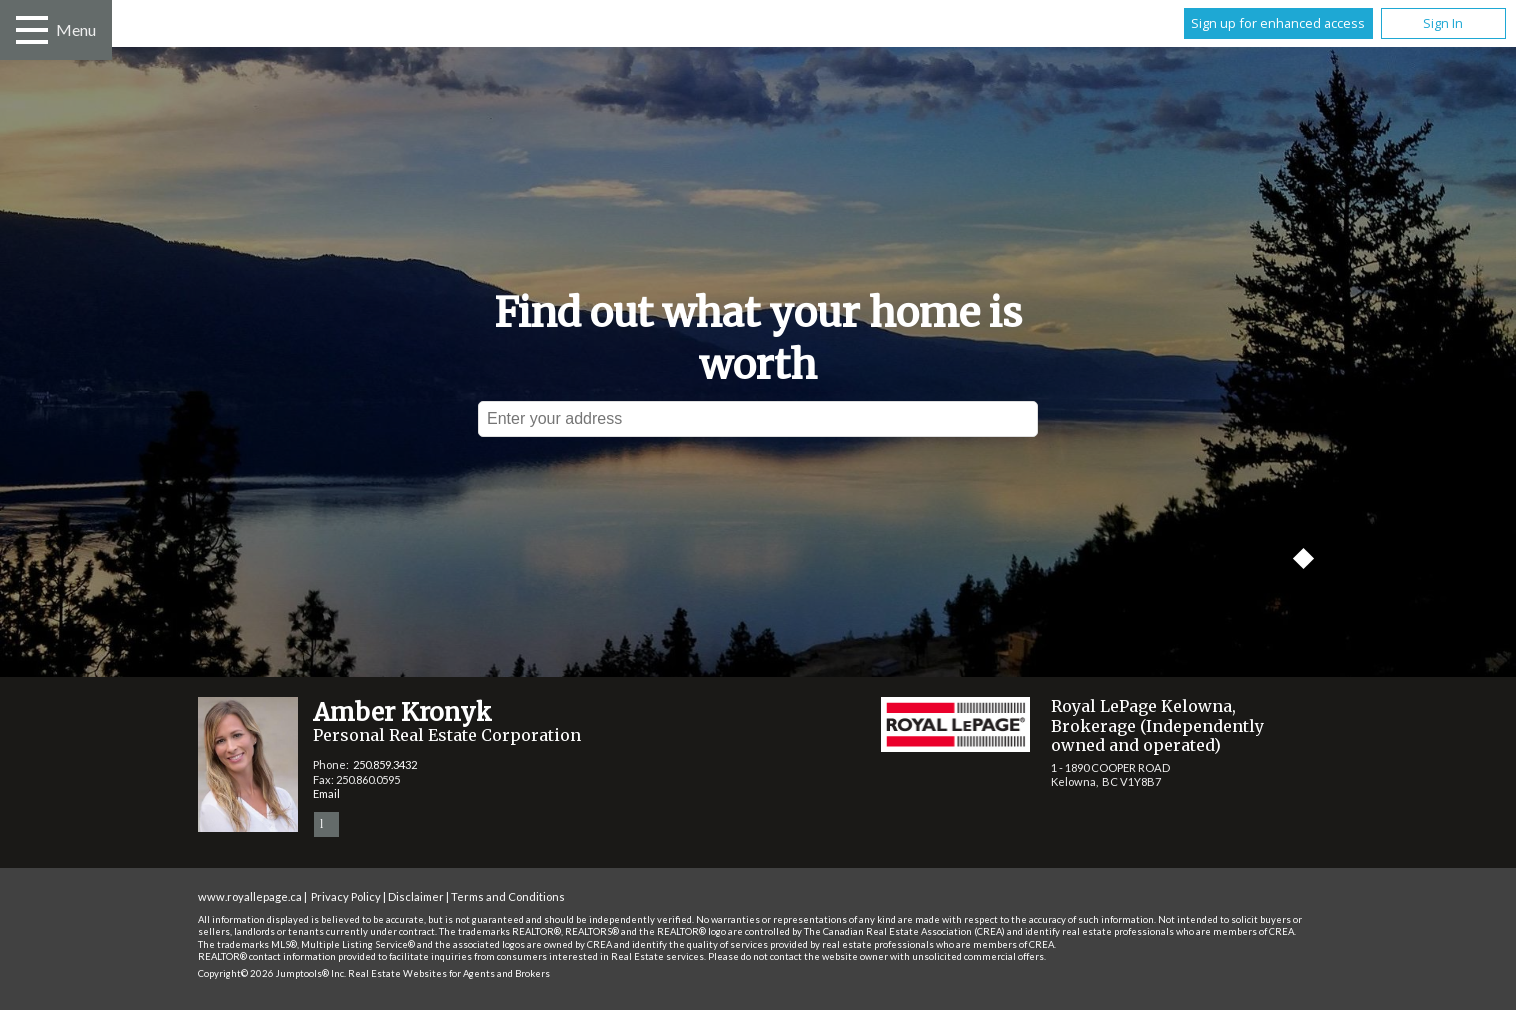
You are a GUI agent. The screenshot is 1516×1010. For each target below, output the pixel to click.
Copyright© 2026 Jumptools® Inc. (272, 973)
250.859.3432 (385, 764)
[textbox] (758, 419)
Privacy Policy (346, 896)
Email (326, 793)
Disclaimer (416, 896)
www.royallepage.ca (250, 896)
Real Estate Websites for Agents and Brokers (449, 973)
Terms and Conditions (508, 896)
